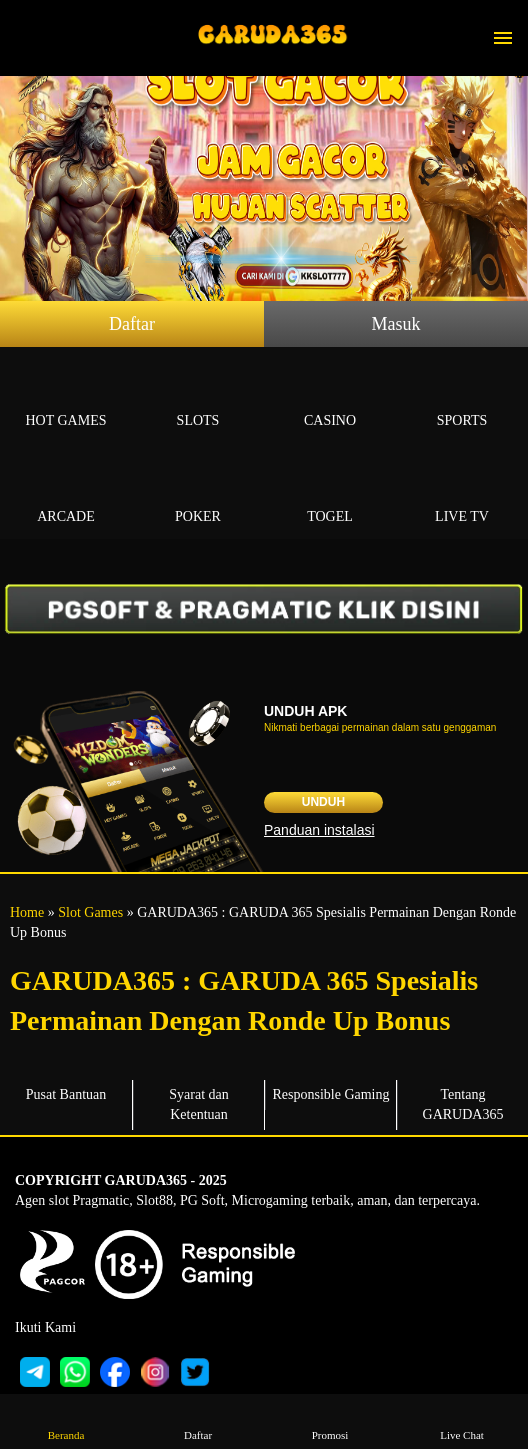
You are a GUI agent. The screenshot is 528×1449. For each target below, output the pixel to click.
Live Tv (462, 493)
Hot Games (66, 397)
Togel (330, 493)
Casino (330, 397)
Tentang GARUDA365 (463, 1104)
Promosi (330, 1420)
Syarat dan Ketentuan (198, 1104)
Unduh (323, 802)
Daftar (132, 324)
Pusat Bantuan (66, 1094)
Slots (198, 397)
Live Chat (462, 1420)
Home (27, 912)
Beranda (66, 1420)
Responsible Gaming (330, 1094)
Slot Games (90, 912)
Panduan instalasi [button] (319, 830)
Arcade (66, 493)
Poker (198, 493)
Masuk (396, 324)
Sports (462, 397)
